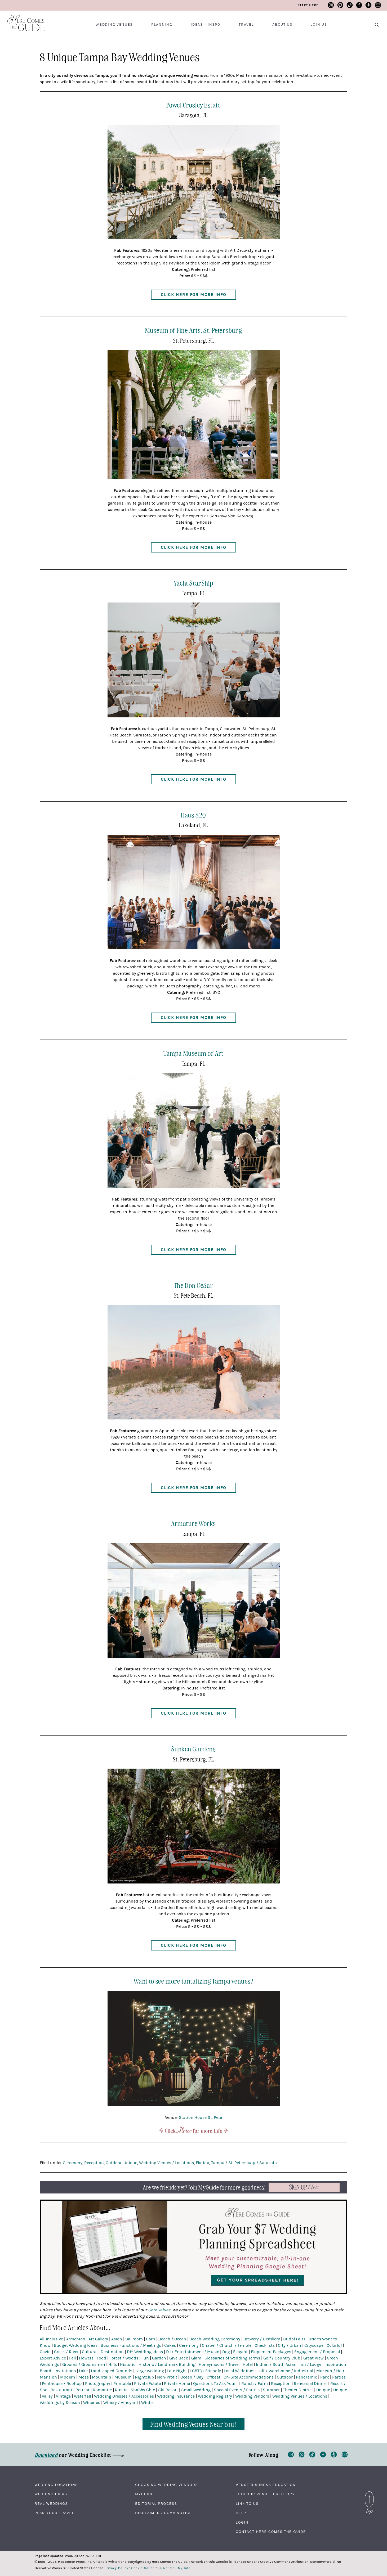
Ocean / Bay (191, 2377)
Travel (246, 25)
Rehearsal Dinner (310, 2383)
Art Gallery (98, 2339)
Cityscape (313, 2345)
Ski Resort (168, 2390)
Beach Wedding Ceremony (214, 2339)
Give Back (178, 2358)
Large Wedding (149, 2370)
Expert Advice (53, 2358)
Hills (112, 2364)
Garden (159, 2358)
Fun (145, 2358)
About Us (282, 25)
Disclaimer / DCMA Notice (163, 2513)
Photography (97, 2383)
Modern (67, 2377)
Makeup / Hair (330, 2370)
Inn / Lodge (310, 2364)
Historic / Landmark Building (167, 2364)
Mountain (101, 2377)
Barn (150, 2339)
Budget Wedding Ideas (75, 2345)
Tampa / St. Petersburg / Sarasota (244, 2162)
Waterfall (82, 2396)
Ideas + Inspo (205, 25)
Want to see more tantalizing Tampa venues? (193, 1980)
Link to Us (247, 2504)
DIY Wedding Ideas (145, 2351)
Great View (313, 2358)
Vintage (63, 2396)
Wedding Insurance (176, 2396)
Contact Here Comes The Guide (271, 2532)
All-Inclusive (51, 2339)
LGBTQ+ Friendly (205, 2370)
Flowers (86, 2358)
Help (241, 2513)
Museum (123, 2377)
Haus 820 (193, 814)
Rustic (121, 2390)
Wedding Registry (215, 2396)
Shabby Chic (143, 2390)
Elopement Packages (271, 2351)
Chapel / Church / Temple (226, 2345)
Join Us (319, 25)
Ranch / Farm (254, 2383)
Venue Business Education (266, 2485)
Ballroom (134, 2339)
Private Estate (147, 2383)
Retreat (82, 2390)
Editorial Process (156, 2504)
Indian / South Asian (276, 2364)
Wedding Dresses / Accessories (124, 2396)
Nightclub (144, 2377)
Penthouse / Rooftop (62, 2383)
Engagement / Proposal (317, 2351)
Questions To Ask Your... (215, 2383)
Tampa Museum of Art (193, 1053)
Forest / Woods (123, 2358)
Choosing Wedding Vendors (166, 2485)
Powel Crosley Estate (193, 104)
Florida (202, 2162)
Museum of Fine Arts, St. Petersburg (193, 330)
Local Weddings (239, 2370)
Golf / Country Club (281, 2358)
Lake (83, 2370)
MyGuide (144, 2494)
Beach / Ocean (172, 2339)
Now (304, 2187)
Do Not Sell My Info (174, 2568)
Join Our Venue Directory (265, 2494)
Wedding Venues (114, 25)
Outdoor (114, 2162)
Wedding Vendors (252, 2396)
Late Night (177, 2370)
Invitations (65, 2370)
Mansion (48, 2377)
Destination (112, 2351)
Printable (122, 2383)
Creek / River (66, 2351)
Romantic (102, 2390)
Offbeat (213, 2377)
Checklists (265, 2345)
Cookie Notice (143, 2568)
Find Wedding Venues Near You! (193, 2424)
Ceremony (72, 2162)
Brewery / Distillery (261, 2339)
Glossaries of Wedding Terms (232, 2358)
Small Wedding (196, 2390)
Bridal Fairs (294, 2339)
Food (101, 2358)
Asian (116, 2339)
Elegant (240, 2351)
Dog (226, 2351)
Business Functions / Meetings (131, 2345)
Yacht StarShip (193, 582)
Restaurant (61, 2390)
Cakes (170, 2345)
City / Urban (289, 2345)
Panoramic (306, 2377)
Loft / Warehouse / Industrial (285, 2370)
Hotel (248, 2364)
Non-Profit (167, 2377)
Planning (161, 25)
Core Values (159, 2310)
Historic (127, 2364)
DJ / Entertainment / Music (192, 2351)
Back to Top (369, 2494)
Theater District (298, 2390)
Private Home (177, 2383)
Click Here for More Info (193, 294)
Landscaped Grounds (111, 2370)
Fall (72, 2358)
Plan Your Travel (54, 2513)
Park (324, 2377)
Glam (196, 2358)
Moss (83, 2377)
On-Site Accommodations (249, 2377)
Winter (147, 2402)
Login (242, 2522)
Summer (271, 2390)
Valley (47, 2396)
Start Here (307, 5)
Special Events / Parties (237, 2390)
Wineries (91, 2402)
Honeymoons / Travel (219, 2364)
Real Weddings (51, 2504)
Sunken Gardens (193, 1748)
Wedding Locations (56, 2485)
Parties (339, 2377)
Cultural (89, 2351)
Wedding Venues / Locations (166, 2162)
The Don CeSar (193, 1285)
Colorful (334, 2345)
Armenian (75, 2339)
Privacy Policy (117, 2568)
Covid (45, 2351)
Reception (94, 2162)
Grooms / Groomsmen (83, 2364)
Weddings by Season (60, 2402)
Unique (130, 2162)
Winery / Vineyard (120, 2402)
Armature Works (193, 1523)
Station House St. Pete (200, 2117)
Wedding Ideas (51, 2494)
